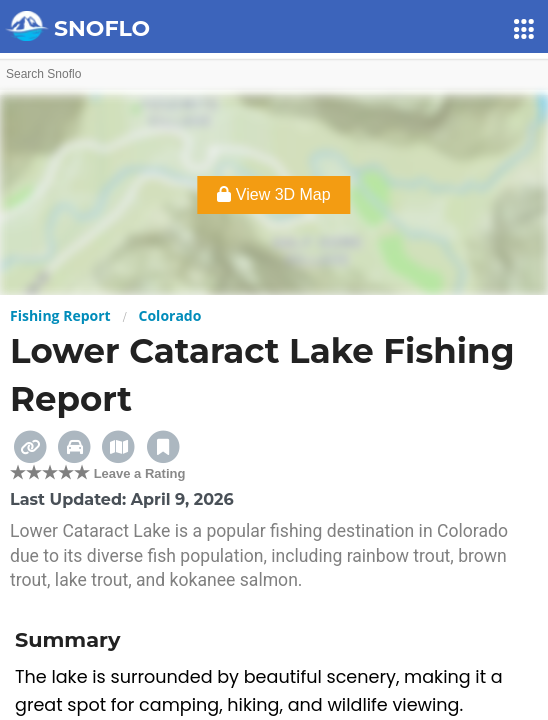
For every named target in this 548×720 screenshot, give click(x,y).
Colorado (170, 315)
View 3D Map (273, 194)
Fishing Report (60, 315)
